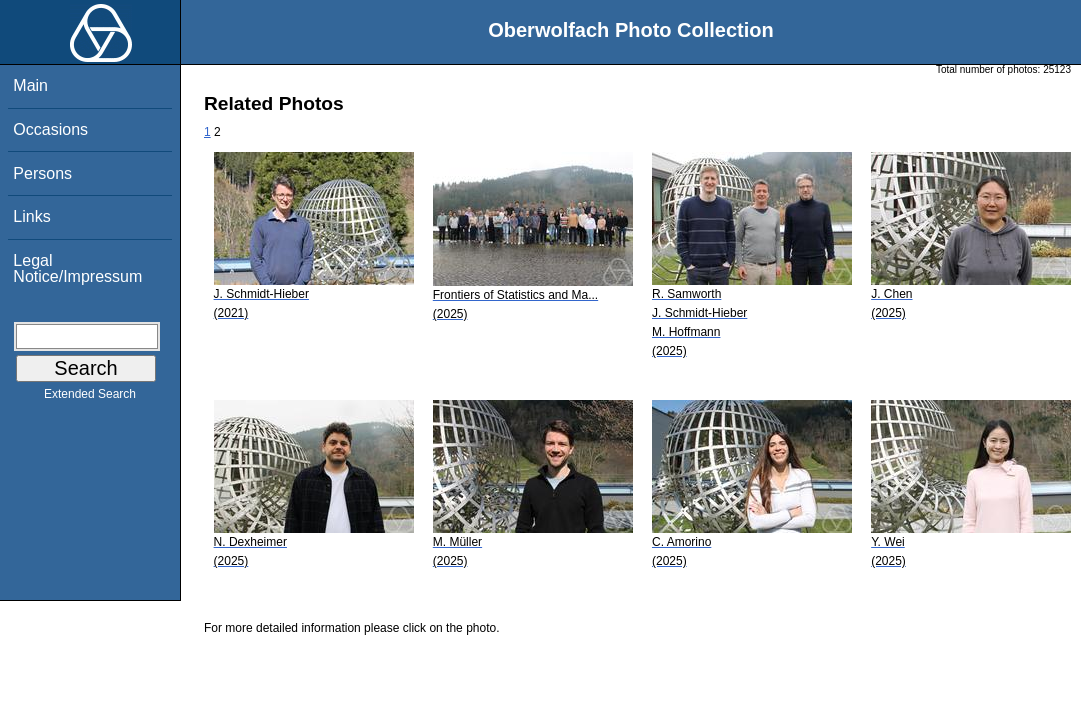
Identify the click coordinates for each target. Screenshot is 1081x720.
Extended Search (90, 398)
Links (31, 216)
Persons (42, 173)
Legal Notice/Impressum (77, 268)
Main (30, 85)
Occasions (50, 129)
